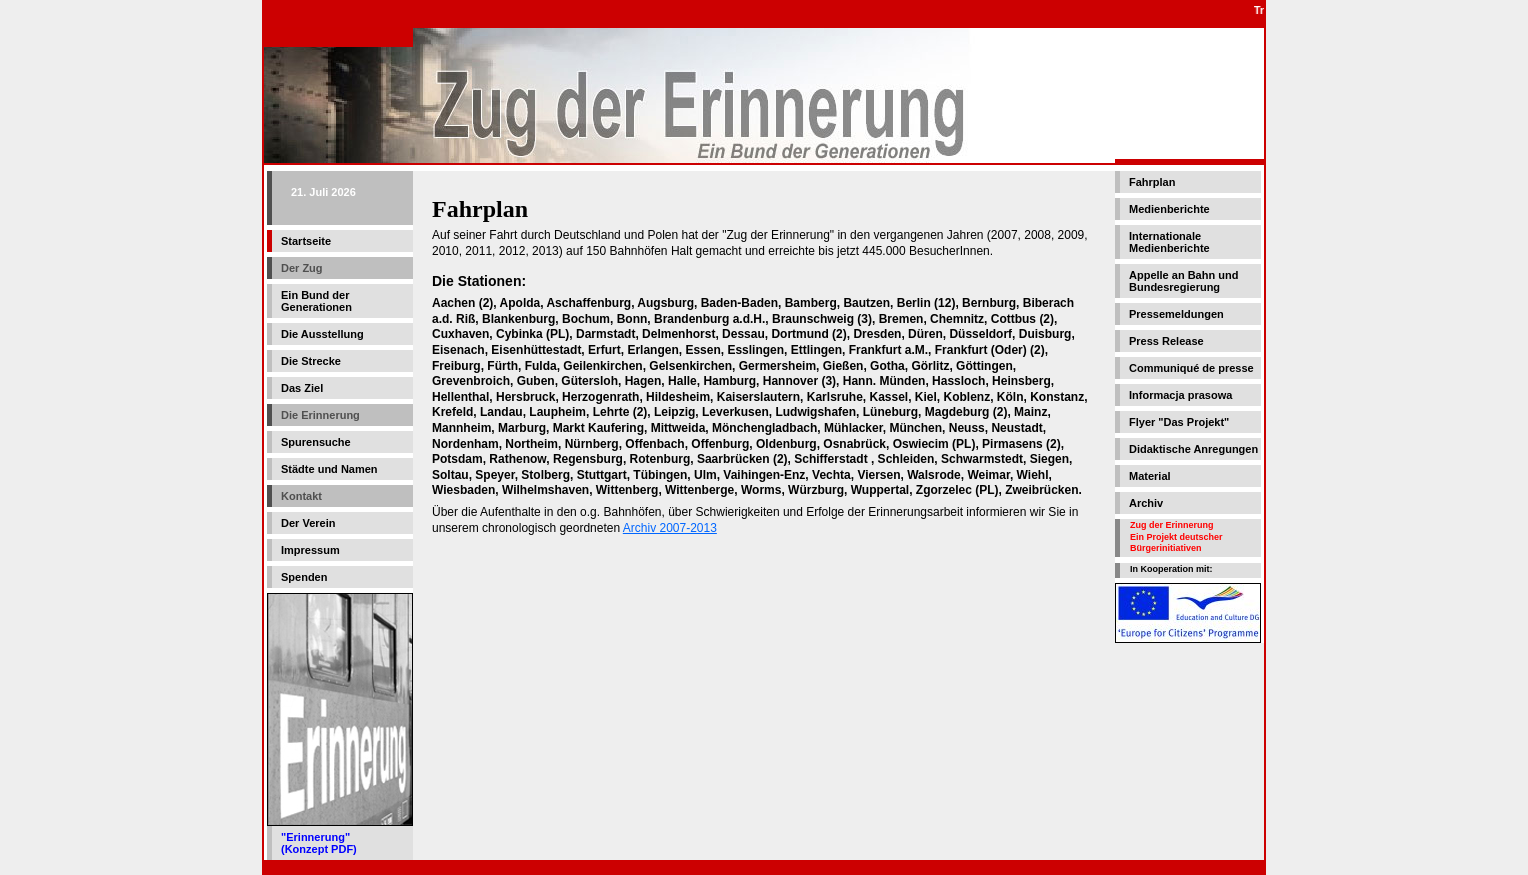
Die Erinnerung (320, 415)
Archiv (1146, 503)
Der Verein (308, 523)
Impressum (310, 550)
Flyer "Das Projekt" (1179, 422)
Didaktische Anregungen (1193, 449)
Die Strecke (311, 361)
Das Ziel (302, 388)
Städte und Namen (329, 469)
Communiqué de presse (1191, 368)
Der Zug (302, 268)
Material (1150, 476)
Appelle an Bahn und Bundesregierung (1183, 281)
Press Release (1166, 341)
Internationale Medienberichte (1169, 242)
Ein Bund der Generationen (316, 301)
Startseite (306, 241)
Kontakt (301, 496)
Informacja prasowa (1180, 395)
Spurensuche (316, 442)
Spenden (304, 577)
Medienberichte (1169, 209)
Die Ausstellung (322, 334)
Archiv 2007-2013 (670, 528)
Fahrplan (1152, 182)
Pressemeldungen (1176, 314)
